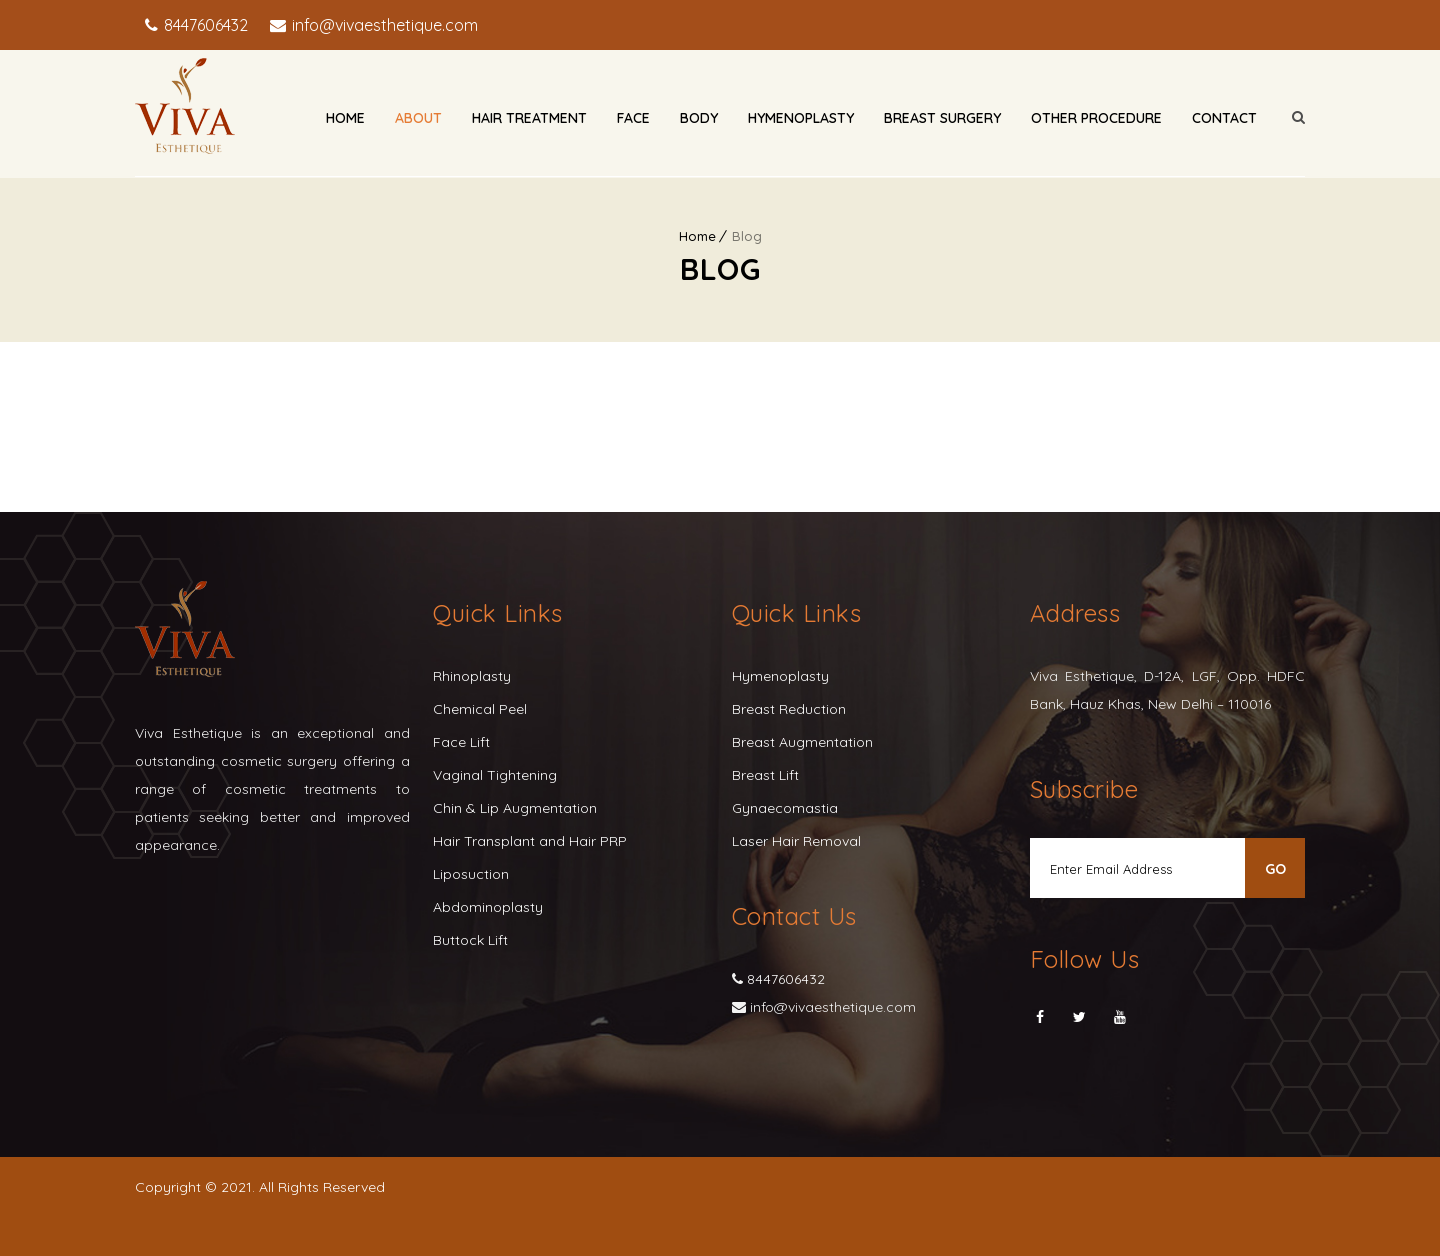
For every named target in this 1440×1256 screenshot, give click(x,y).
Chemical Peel (480, 709)
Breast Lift (765, 775)
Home (345, 118)
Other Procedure (1096, 118)
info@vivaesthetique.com (383, 25)
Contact (1224, 118)
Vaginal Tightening (495, 775)
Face (633, 118)
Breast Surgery (942, 118)
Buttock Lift (470, 940)
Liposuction (471, 874)
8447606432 (204, 25)
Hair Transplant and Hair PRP (530, 841)
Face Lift (461, 742)
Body (699, 118)
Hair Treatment (529, 118)
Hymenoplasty (801, 118)
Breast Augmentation (802, 742)
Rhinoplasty (472, 676)
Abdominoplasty (488, 907)
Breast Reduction (789, 709)
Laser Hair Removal (796, 841)
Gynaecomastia (785, 808)
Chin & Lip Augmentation (515, 808)
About (418, 118)
